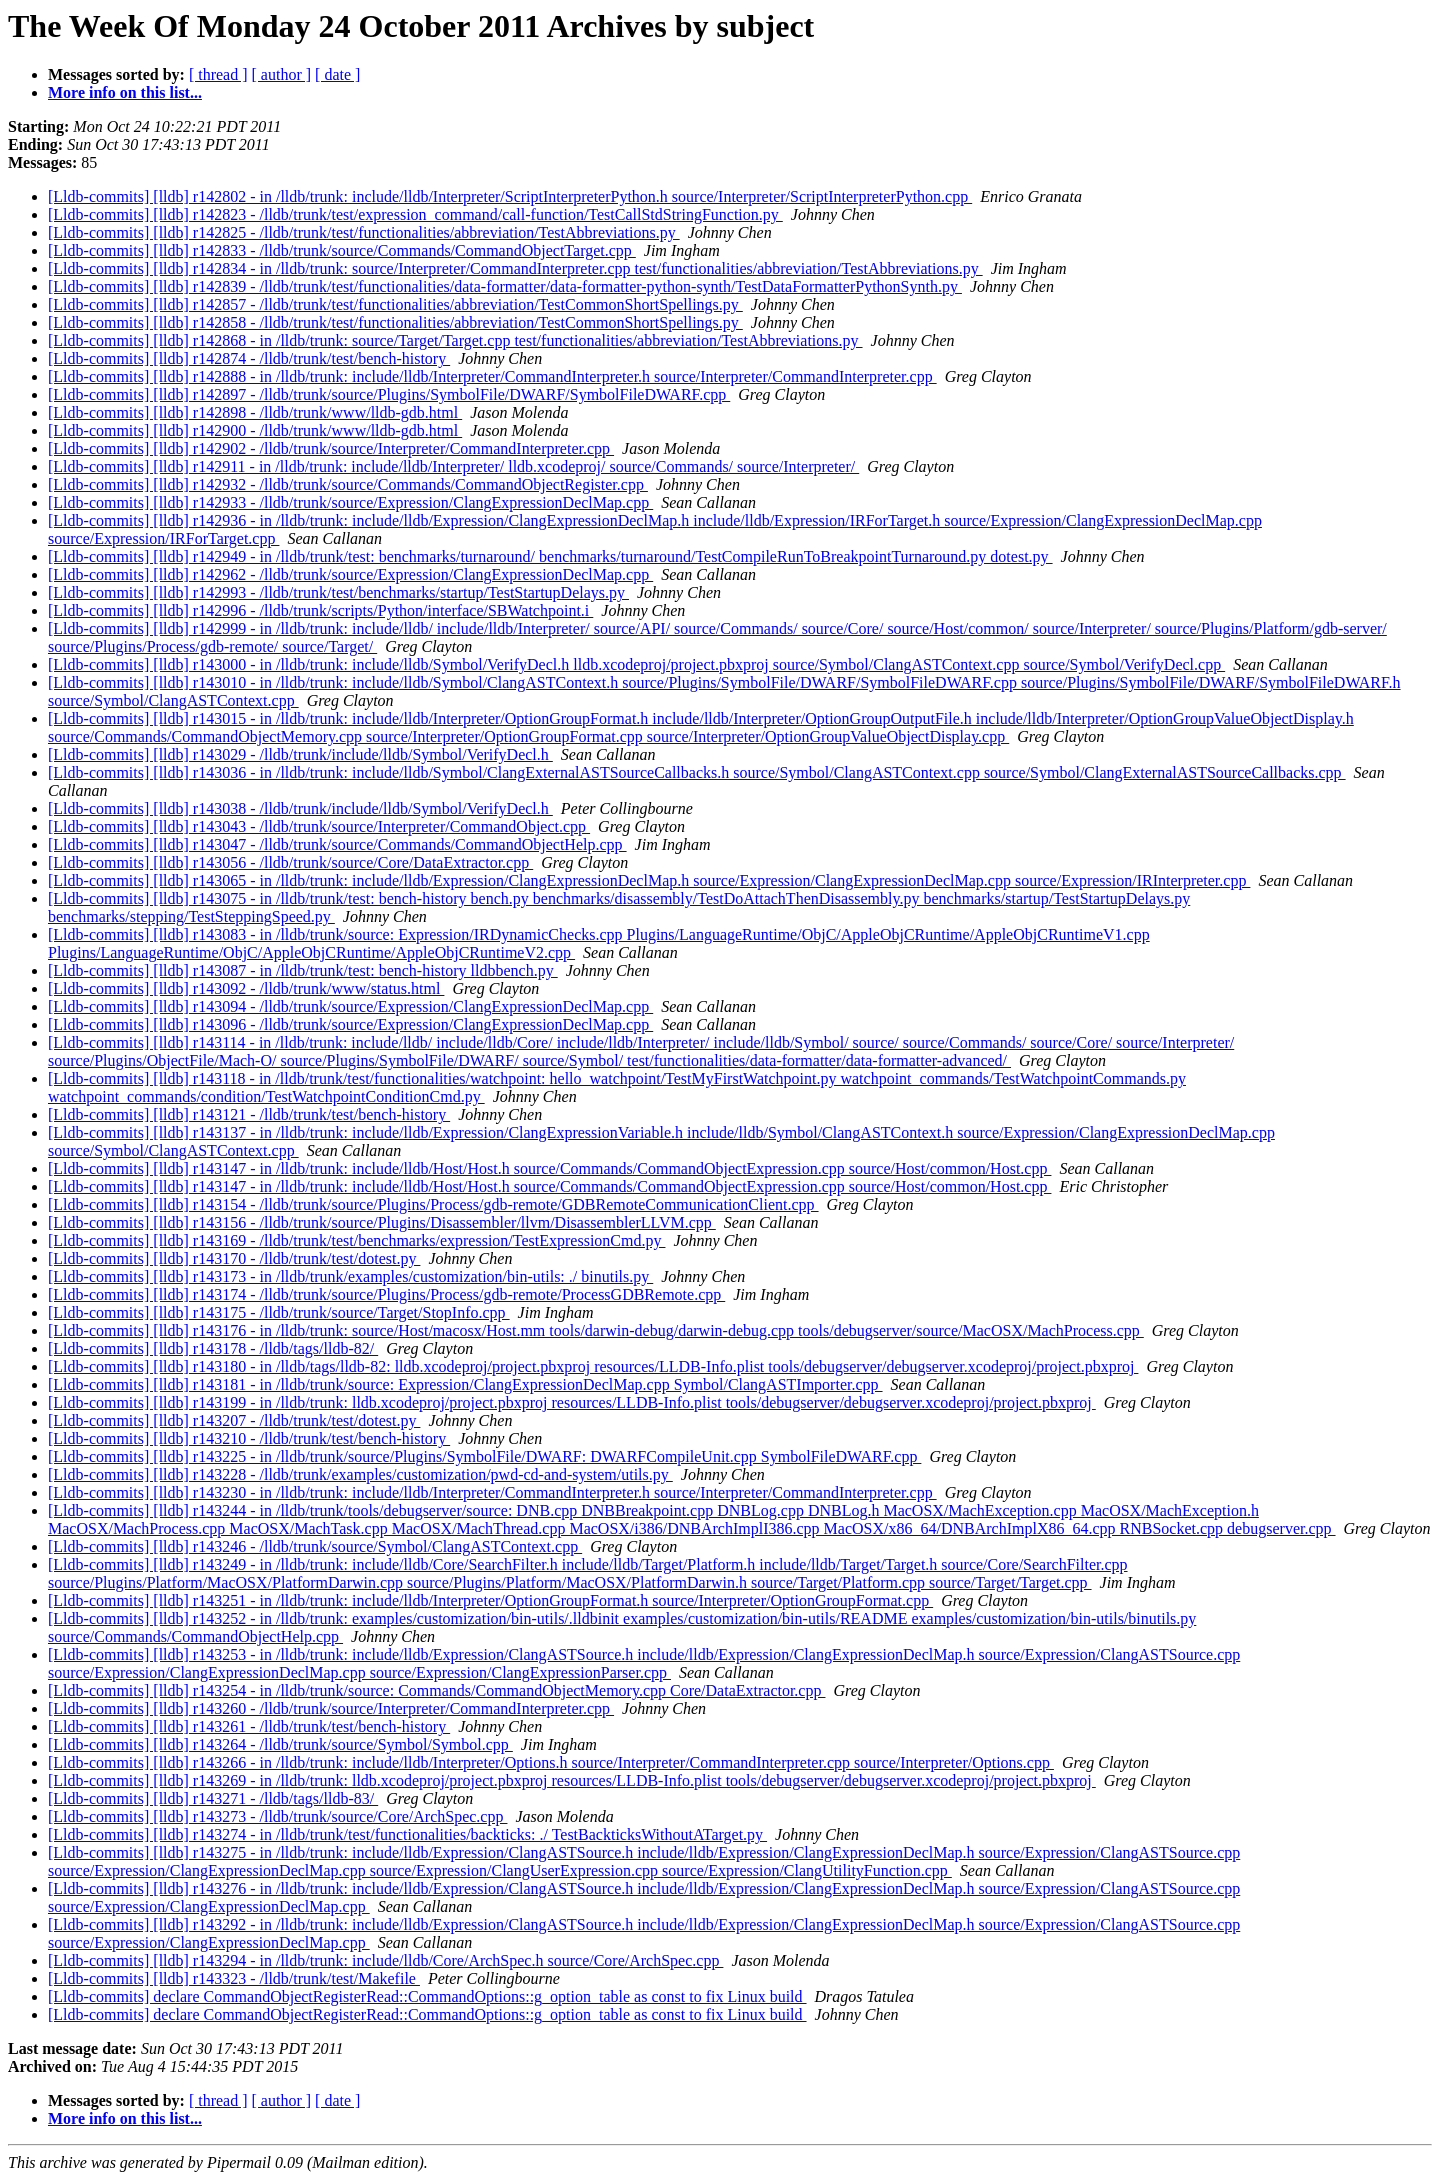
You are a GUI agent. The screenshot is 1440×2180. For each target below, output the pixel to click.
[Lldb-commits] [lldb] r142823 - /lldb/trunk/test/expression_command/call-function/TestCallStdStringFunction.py (415, 214)
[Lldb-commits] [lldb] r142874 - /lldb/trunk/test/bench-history (249, 358)
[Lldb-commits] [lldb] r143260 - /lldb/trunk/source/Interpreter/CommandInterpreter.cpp (331, 1708)
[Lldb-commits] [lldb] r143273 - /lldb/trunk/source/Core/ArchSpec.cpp (277, 1816)
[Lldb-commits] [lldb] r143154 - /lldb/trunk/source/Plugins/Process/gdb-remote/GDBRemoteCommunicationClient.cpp (433, 1204)
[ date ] (337, 74)
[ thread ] (218, 74)
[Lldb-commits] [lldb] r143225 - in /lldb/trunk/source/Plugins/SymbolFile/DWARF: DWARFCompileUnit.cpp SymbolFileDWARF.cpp (484, 1456)
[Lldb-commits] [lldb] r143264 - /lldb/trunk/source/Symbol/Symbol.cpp (280, 1744)
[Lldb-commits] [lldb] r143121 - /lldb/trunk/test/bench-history (249, 1114)
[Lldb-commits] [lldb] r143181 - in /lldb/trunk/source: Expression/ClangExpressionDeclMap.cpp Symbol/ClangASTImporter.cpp (465, 1384)
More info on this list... (125, 92)
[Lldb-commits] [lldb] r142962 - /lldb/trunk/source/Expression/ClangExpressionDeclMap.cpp (350, 574)
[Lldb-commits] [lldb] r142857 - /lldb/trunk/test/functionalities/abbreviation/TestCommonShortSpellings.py (395, 304)
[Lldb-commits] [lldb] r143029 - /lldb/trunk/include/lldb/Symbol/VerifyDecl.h (300, 754)
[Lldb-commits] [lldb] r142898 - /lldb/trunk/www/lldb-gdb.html (255, 412)
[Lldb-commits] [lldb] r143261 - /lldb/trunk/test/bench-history (249, 1726)
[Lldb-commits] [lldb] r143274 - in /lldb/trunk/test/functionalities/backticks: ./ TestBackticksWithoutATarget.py (407, 1834)
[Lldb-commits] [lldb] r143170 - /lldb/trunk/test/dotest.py (234, 1258)
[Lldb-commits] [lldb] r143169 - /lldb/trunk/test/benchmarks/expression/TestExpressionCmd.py (356, 1240)
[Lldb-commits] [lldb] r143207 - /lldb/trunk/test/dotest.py (234, 1420)
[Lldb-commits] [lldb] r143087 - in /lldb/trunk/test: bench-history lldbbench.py (303, 970)
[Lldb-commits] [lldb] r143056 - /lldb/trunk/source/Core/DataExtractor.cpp (290, 862)
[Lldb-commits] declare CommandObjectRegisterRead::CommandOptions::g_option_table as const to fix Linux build (427, 1996)
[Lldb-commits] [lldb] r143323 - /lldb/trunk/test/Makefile (234, 1978)
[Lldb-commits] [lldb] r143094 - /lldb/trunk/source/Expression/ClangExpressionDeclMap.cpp (350, 1006)
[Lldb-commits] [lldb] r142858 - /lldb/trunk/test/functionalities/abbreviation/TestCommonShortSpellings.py (395, 322)
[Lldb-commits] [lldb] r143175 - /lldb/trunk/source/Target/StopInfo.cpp (279, 1312)
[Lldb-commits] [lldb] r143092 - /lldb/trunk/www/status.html (246, 988)
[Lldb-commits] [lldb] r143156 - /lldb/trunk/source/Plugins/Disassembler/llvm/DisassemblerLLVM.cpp (382, 1222)
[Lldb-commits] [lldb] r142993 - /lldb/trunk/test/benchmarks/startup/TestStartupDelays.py (338, 592)
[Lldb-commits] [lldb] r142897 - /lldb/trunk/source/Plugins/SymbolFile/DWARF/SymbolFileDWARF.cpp (389, 394)
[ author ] (282, 74)
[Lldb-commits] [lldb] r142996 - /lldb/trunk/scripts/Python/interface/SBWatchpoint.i (320, 610)
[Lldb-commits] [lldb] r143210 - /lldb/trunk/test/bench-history (249, 1438)
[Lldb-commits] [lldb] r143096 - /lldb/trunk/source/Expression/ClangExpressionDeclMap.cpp (350, 1024)
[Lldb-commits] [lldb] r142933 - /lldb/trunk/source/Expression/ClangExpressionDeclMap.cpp (350, 502)
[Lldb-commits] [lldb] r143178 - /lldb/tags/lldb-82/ (213, 1348)
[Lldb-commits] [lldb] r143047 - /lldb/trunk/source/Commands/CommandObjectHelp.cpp (337, 844)
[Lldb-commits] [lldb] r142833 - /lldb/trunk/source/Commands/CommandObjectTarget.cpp (342, 250)
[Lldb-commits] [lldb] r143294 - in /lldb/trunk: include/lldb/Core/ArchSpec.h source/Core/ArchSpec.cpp (385, 1960)
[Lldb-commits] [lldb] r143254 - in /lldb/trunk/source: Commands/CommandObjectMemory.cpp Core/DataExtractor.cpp (436, 1690)
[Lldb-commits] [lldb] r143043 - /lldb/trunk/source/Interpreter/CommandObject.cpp (319, 826)
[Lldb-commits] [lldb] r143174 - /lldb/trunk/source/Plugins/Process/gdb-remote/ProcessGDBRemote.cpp (386, 1294)
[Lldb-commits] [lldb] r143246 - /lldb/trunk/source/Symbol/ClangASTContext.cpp (315, 1546)
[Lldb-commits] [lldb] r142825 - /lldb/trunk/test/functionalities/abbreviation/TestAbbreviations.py (364, 232)
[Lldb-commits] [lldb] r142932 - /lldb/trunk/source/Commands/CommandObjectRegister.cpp (348, 484)
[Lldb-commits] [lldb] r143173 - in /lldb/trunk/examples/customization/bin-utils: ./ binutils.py (350, 1276)
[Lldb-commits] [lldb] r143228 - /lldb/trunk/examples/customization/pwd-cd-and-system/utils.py (360, 1474)
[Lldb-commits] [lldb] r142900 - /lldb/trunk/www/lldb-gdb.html (255, 430)
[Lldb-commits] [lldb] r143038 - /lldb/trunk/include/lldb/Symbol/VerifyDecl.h (300, 808)
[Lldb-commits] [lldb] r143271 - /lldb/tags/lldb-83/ (213, 1798)
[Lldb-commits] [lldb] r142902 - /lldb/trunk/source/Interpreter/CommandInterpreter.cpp (331, 448)
